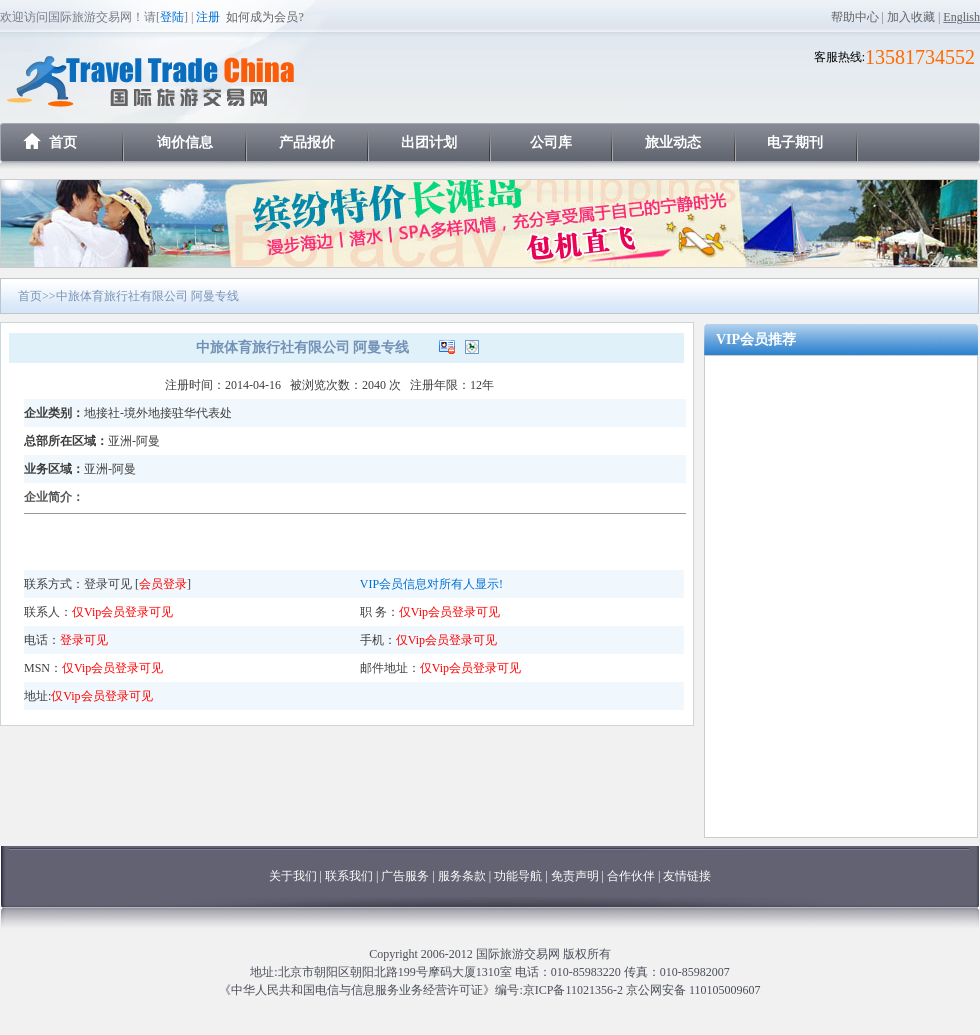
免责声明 (575, 876)
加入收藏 (911, 17)
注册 (208, 17)
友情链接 (687, 876)
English (961, 17)
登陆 (172, 17)
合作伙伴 (631, 876)
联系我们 (349, 876)
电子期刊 (795, 142)
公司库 (551, 142)
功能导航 (519, 876)
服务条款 (462, 876)
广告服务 (406, 876)
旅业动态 (673, 142)
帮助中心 (855, 17)
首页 (63, 142)
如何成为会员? (264, 17)
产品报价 (307, 142)
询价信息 (185, 142)
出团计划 (429, 142)
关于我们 (293, 876)
